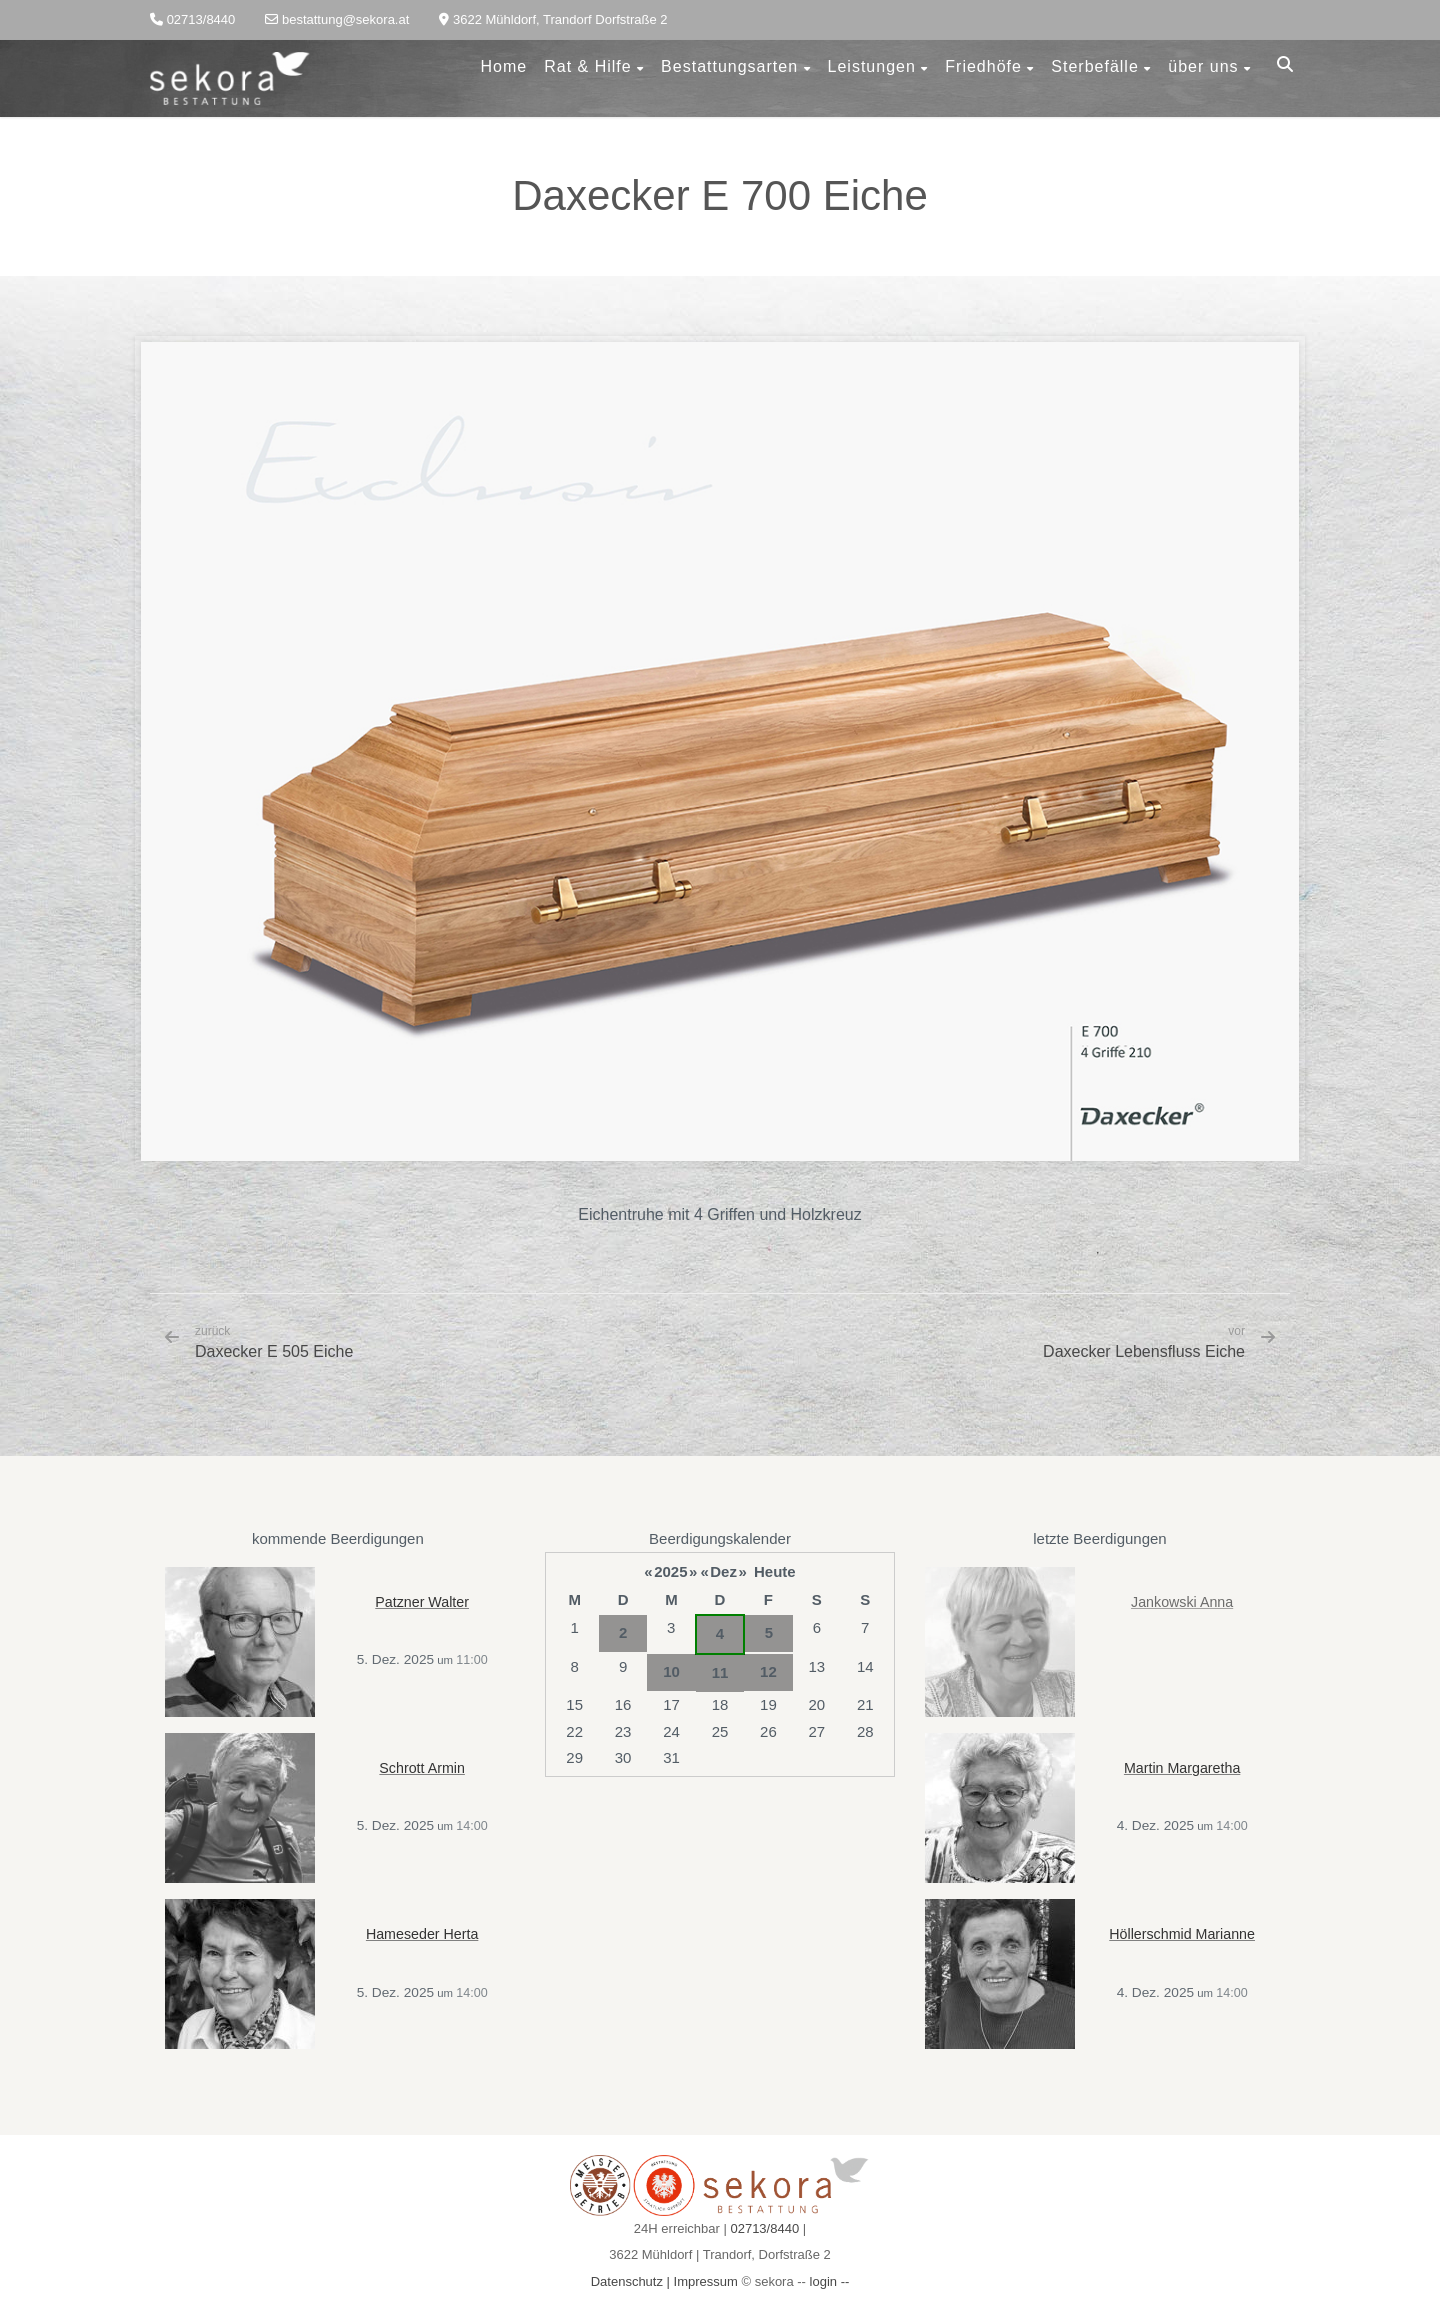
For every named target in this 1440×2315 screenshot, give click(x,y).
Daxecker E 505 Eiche (274, 1342)
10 (671, 1671)
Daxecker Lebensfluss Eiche (1144, 1351)
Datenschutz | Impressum (664, 2281)
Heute (775, 1571)
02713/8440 (764, 2228)
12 (768, 1671)
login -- (830, 2281)
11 (720, 1672)
